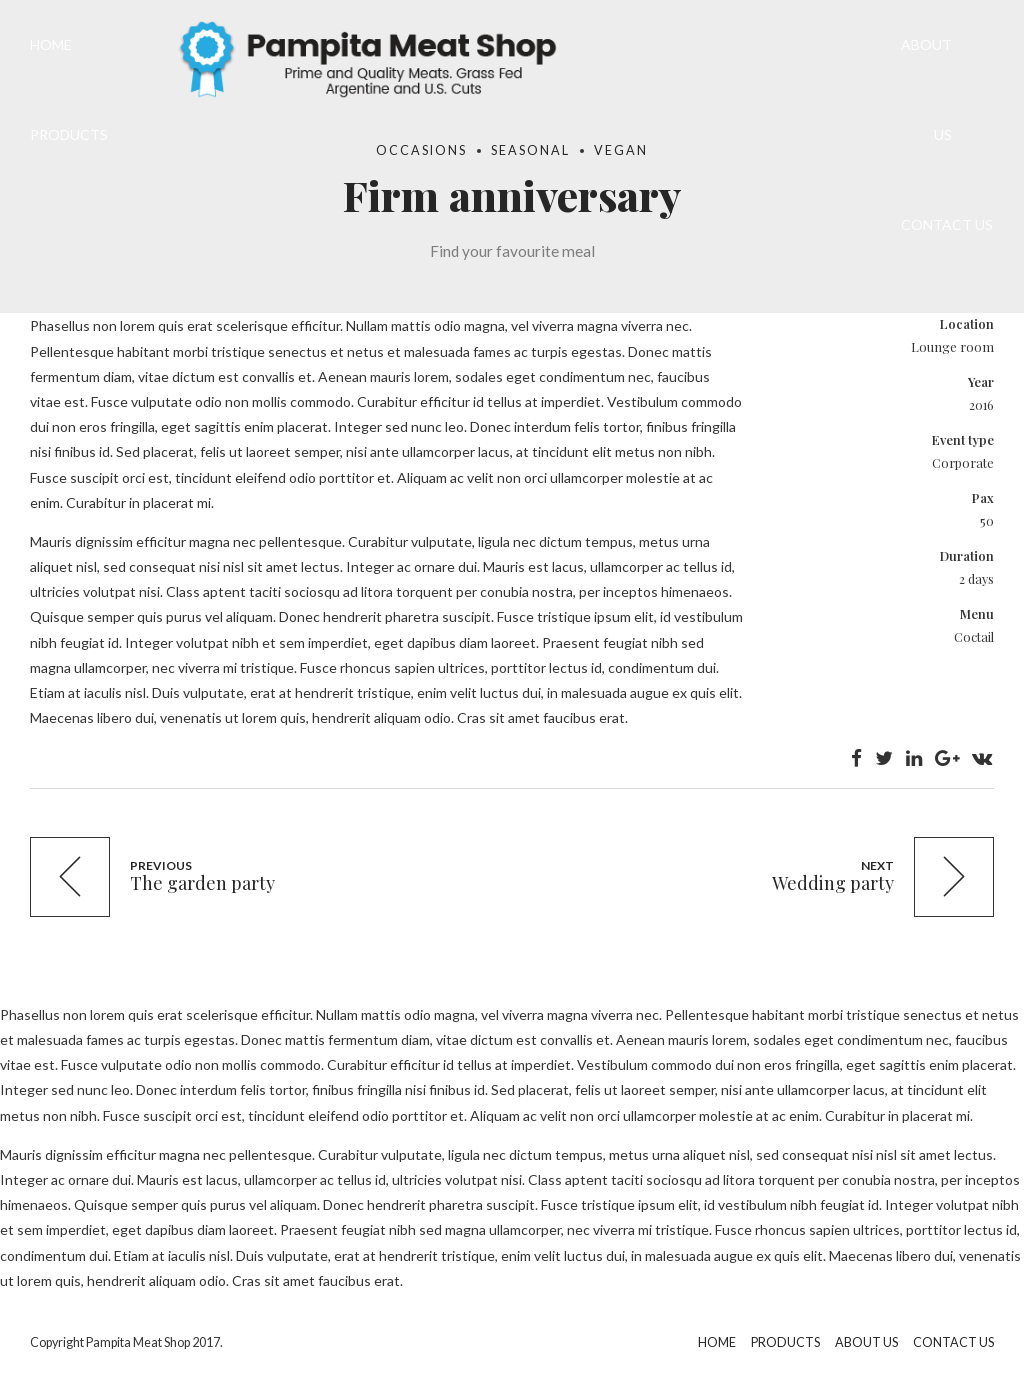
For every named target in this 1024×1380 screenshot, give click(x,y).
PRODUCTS (69, 134)
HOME (51, 44)
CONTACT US (947, 224)
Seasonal (530, 150)
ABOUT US (926, 89)
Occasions (421, 150)
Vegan (621, 150)
